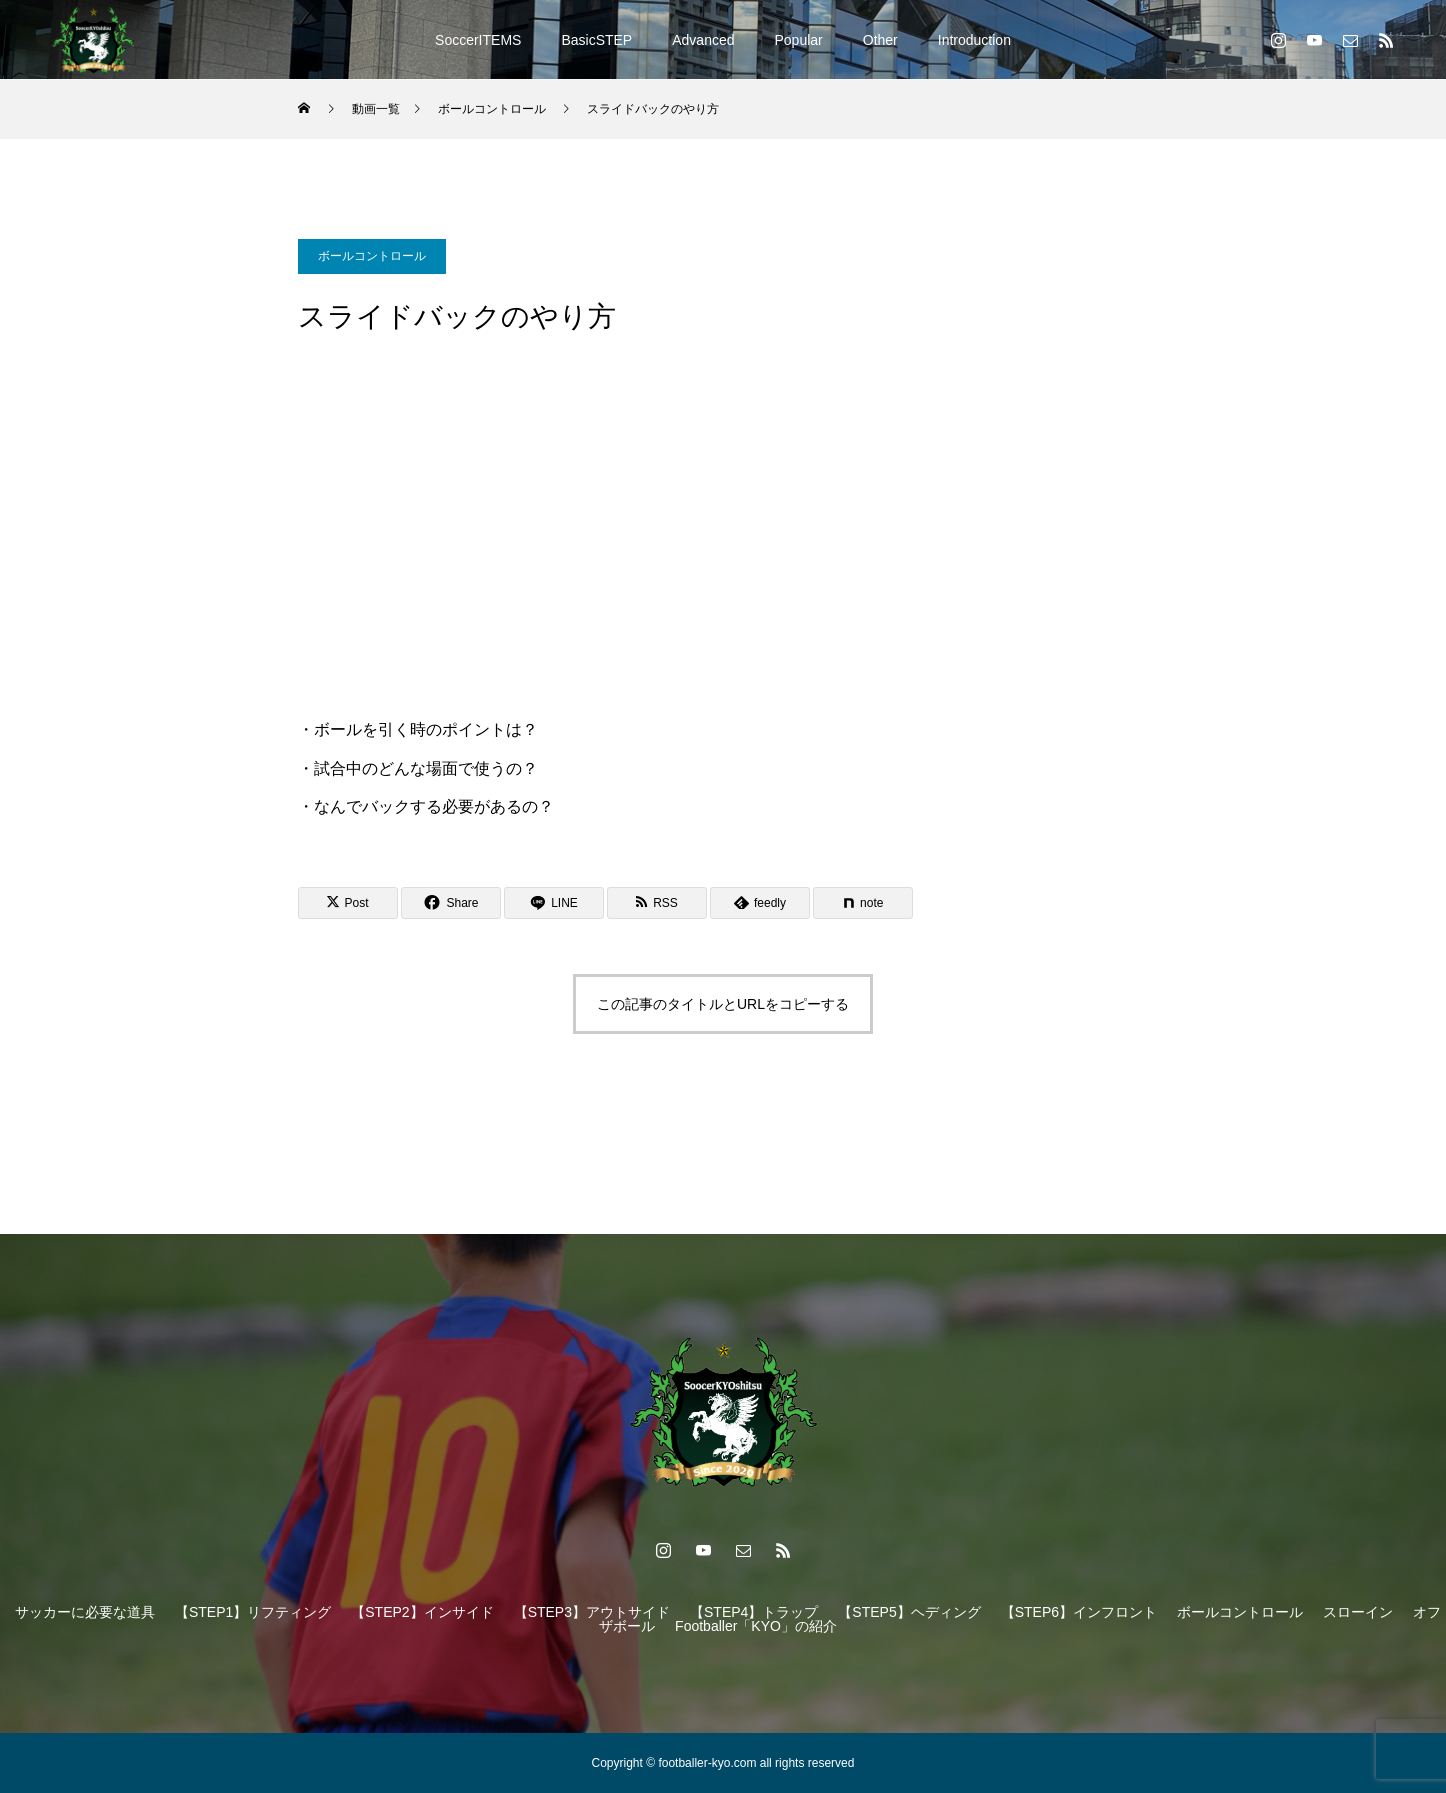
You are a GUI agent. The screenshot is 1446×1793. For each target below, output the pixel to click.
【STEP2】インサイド (422, 1612)
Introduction (974, 40)
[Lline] (554, 903)
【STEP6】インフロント (1079, 1612)
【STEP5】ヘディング (909, 1612)
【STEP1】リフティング (253, 1612)
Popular (799, 40)
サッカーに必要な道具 (85, 1612)
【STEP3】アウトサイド (592, 1612)
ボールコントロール (372, 256)
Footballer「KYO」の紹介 (756, 1626)
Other (880, 40)
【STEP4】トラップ (754, 1612)
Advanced (703, 40)
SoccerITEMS (478, 40)
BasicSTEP (596, 40)
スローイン (1358, 1612)
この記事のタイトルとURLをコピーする (723, 1004)
